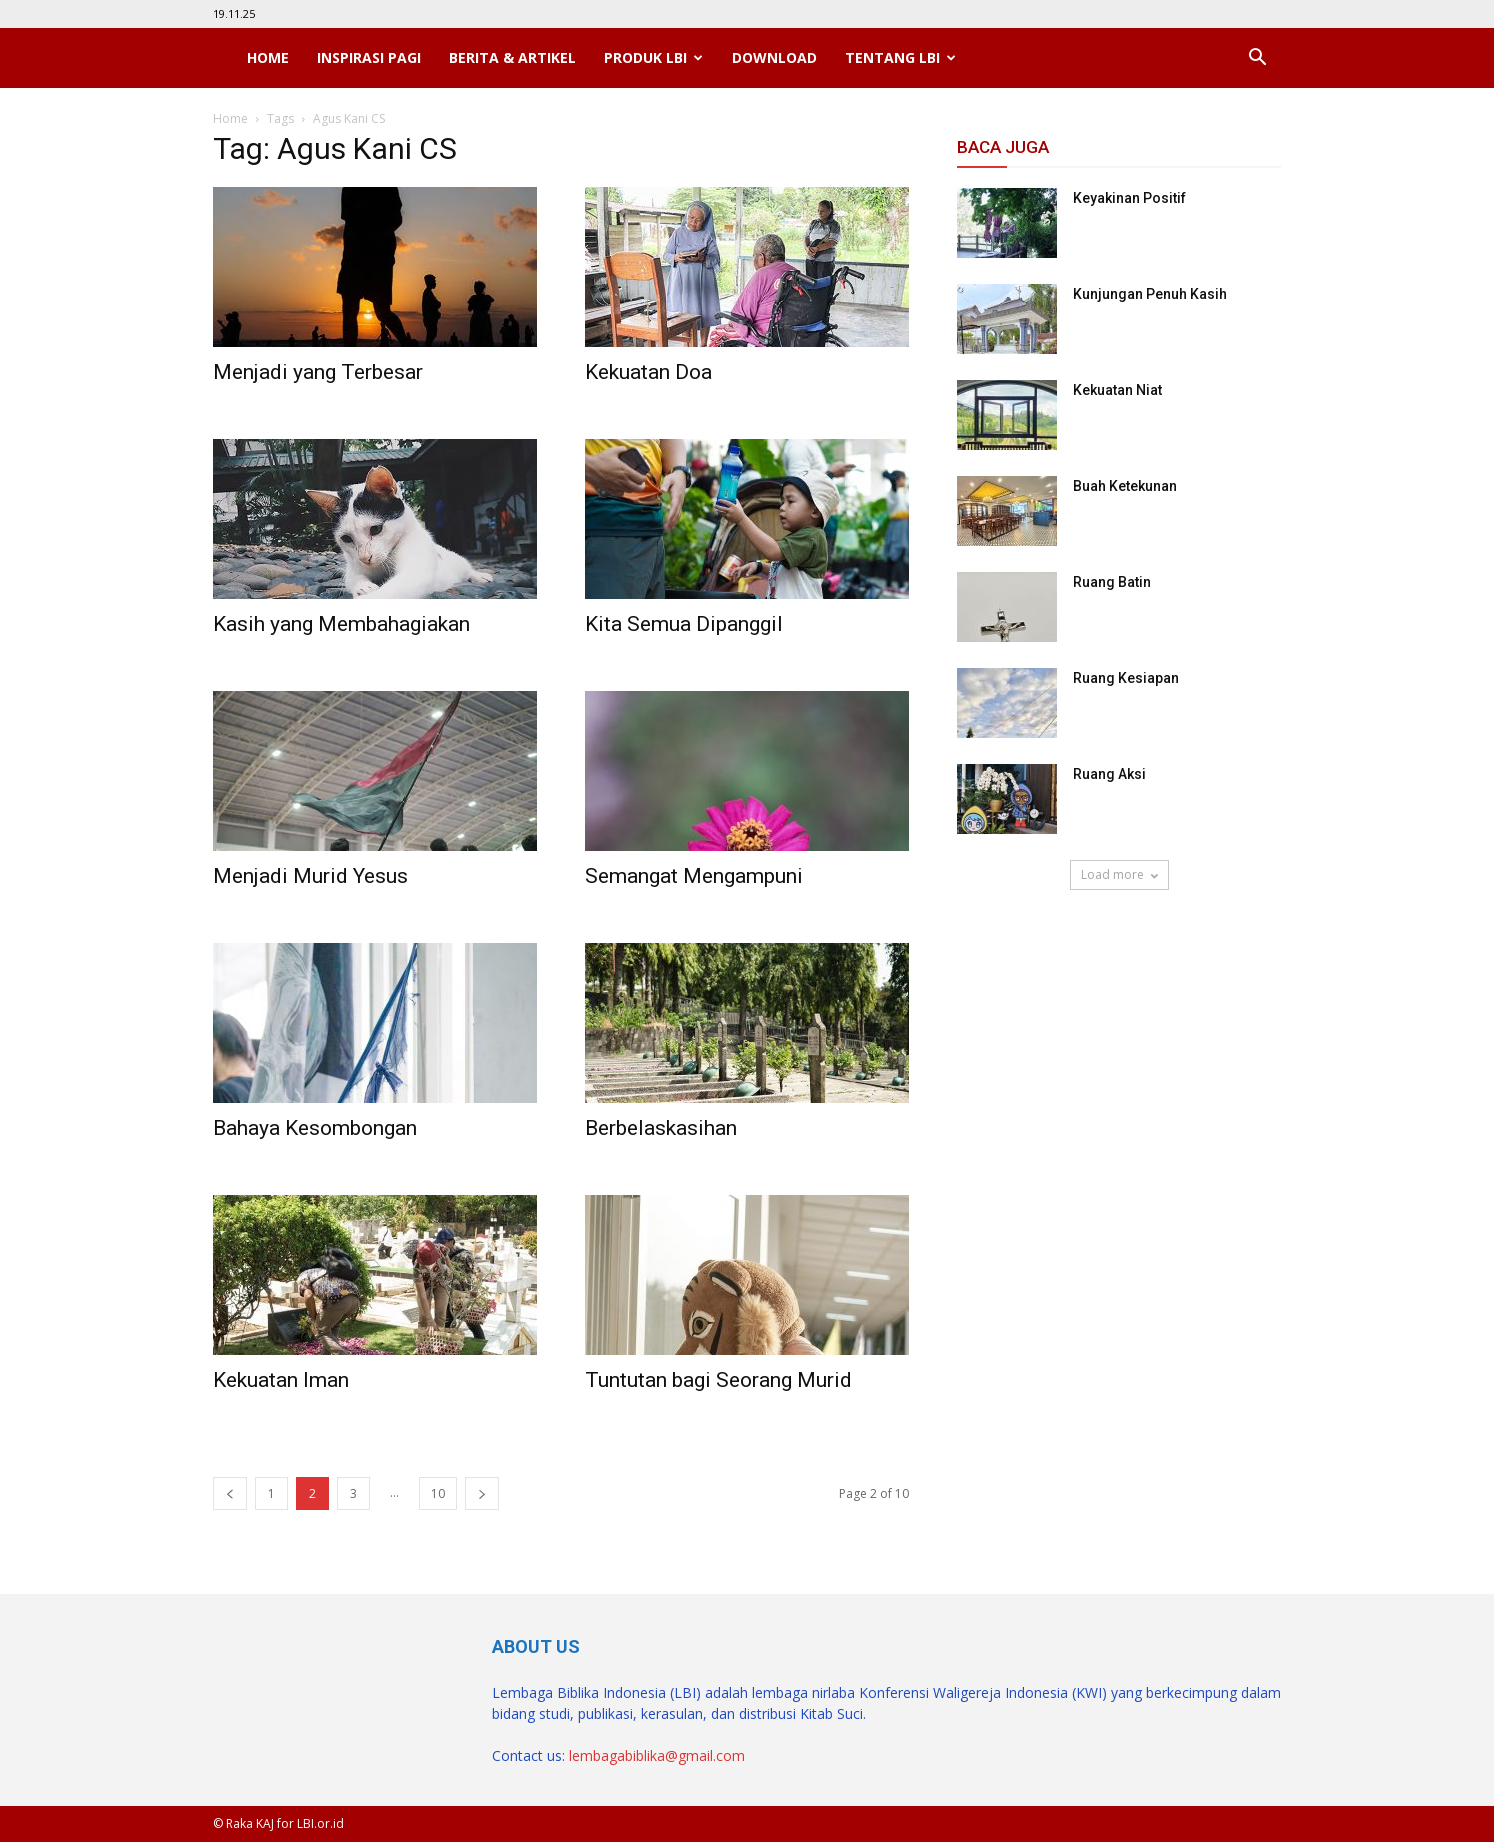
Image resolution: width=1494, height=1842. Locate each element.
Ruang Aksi (1109, 774)
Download (774, 57)
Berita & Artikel (512, 57)
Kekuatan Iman (281, 1380)
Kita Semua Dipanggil (684, 624)
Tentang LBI (900, 57)
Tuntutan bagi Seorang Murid (718, 1380)
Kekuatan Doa (648, 372)
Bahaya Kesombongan (315, 1128)
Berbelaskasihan (661, 1128)
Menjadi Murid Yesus (310, 876)
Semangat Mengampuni (694, 876)
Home (268, 57)
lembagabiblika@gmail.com (657, 1755)
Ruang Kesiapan (1126, 678)
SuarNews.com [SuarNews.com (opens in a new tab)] (1007, 948)
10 (438, 1493)
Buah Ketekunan (1125, 486)
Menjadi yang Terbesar (318, 372)
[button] (1257, 58)
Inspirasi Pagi (369, 57)
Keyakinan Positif (1129, 198)
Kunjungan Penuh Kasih (1150, 294)
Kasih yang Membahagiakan (341, 624)
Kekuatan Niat (1117, 390)
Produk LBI (653, 57)
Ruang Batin (1112, 582)
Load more (1119, 874)
